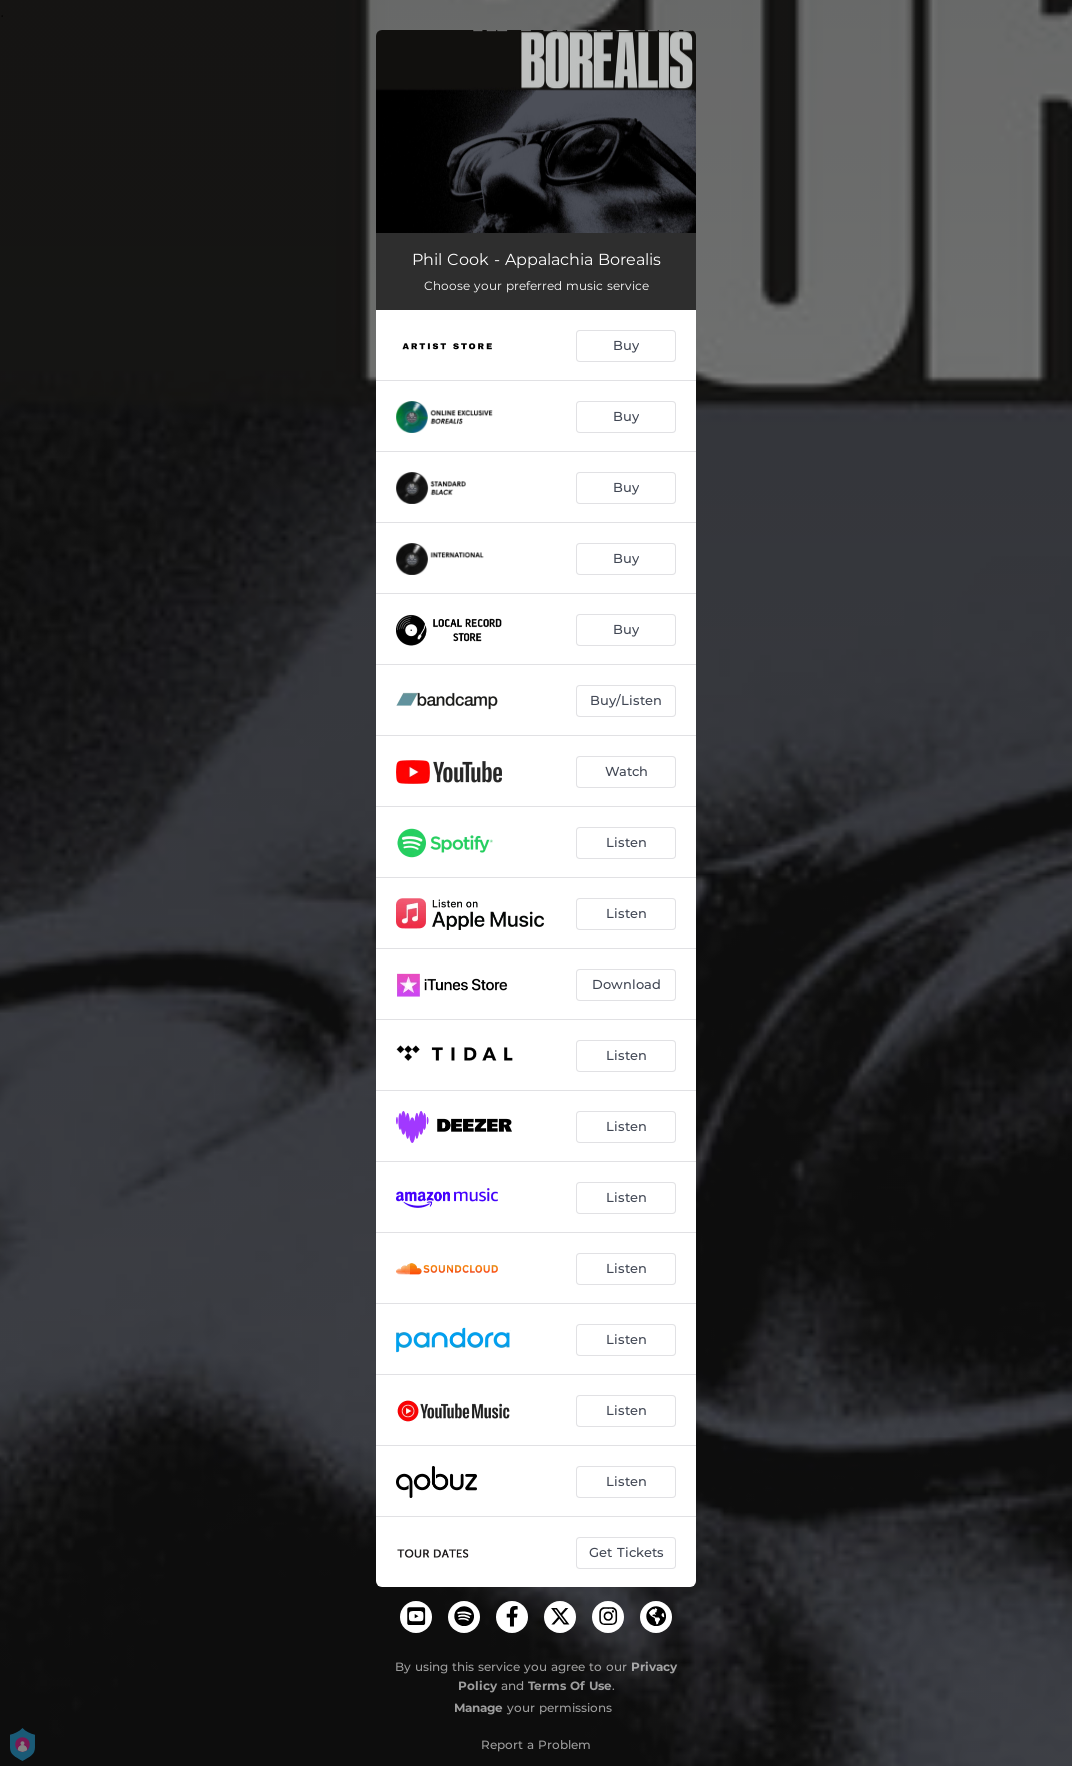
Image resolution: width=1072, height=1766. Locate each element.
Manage (478, 1707)
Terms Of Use (570, 1685)
